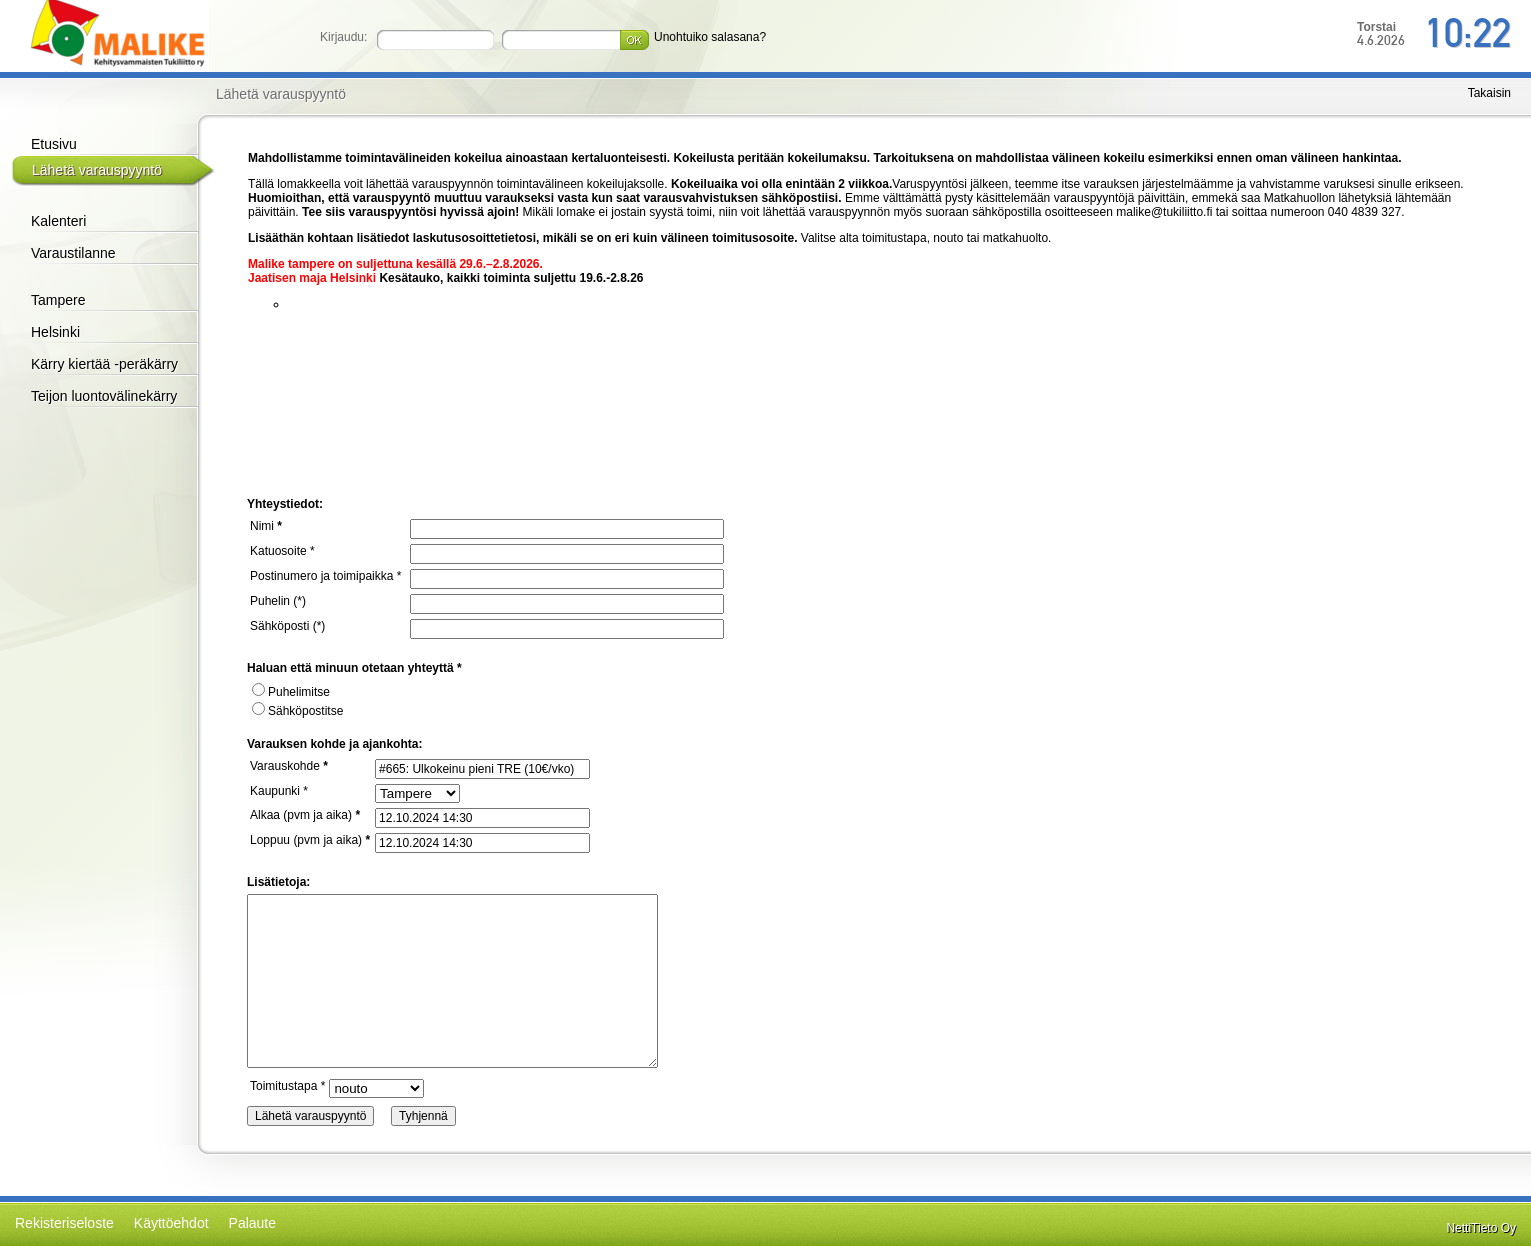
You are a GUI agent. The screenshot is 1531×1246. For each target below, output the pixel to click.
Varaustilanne (73, 253)
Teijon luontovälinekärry (104, 396)
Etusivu (54, 144)
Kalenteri (58, 221)
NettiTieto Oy (1481, 1228)
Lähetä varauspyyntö (97, 170)
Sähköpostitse (297, 711)
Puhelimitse (291, 692)
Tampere (58, 300)
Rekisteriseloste (64, 1223)
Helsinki (55, 332)
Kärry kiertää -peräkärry (104, 364)
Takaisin (1489, 93)
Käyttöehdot (171, 1223)
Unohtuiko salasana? (710, 37)
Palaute (252, 1223)
